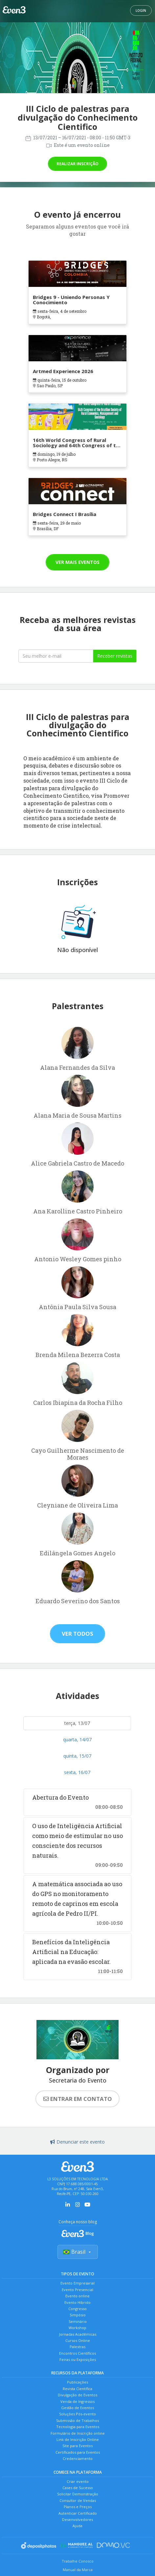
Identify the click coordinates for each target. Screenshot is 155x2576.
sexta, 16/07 (77, 1772)
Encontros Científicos (77, 2353)
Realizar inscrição (77, 164)
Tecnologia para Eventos (77, 2426)
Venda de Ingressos (77, 2401)
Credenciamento (78, 2458)
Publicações (77, 2382)
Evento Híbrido (77, 2302)
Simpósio (78, 2314)
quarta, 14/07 (77, 1739)
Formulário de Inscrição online (78, 2433)
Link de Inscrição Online (77, 2439)
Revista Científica (77, 2388)
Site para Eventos (77, 2445)
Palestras (77, 2346)
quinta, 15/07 (77, 1756)
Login (141, 10)
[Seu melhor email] (55, 656)
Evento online (77, 2295)
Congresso (77, 2308)
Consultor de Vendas (77, 2500)
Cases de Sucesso (77, 2487)
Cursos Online (77, 2340)
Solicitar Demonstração (77, 2493)
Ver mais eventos (77, 562)
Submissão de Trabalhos (77, 2420)
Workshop (77, 2327)
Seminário (78, 2321)
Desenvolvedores (77, 2519)
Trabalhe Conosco (78, 2561)
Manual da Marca (78, 2569)
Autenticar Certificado (77, 2513)
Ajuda (77, 2525)
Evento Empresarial (77, 2283)
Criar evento (78, 2481)
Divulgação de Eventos (77, 2394)
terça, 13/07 (77, 1723)
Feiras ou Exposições (77, 2359)
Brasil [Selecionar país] (77, 2251)
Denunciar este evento (77, 2142)
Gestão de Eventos (77, 2407)
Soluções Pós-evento (77, 2413)
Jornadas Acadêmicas (77, 2334)
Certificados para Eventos (77, 2452)
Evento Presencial (77, 2289)
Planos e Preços (78, 2506)
